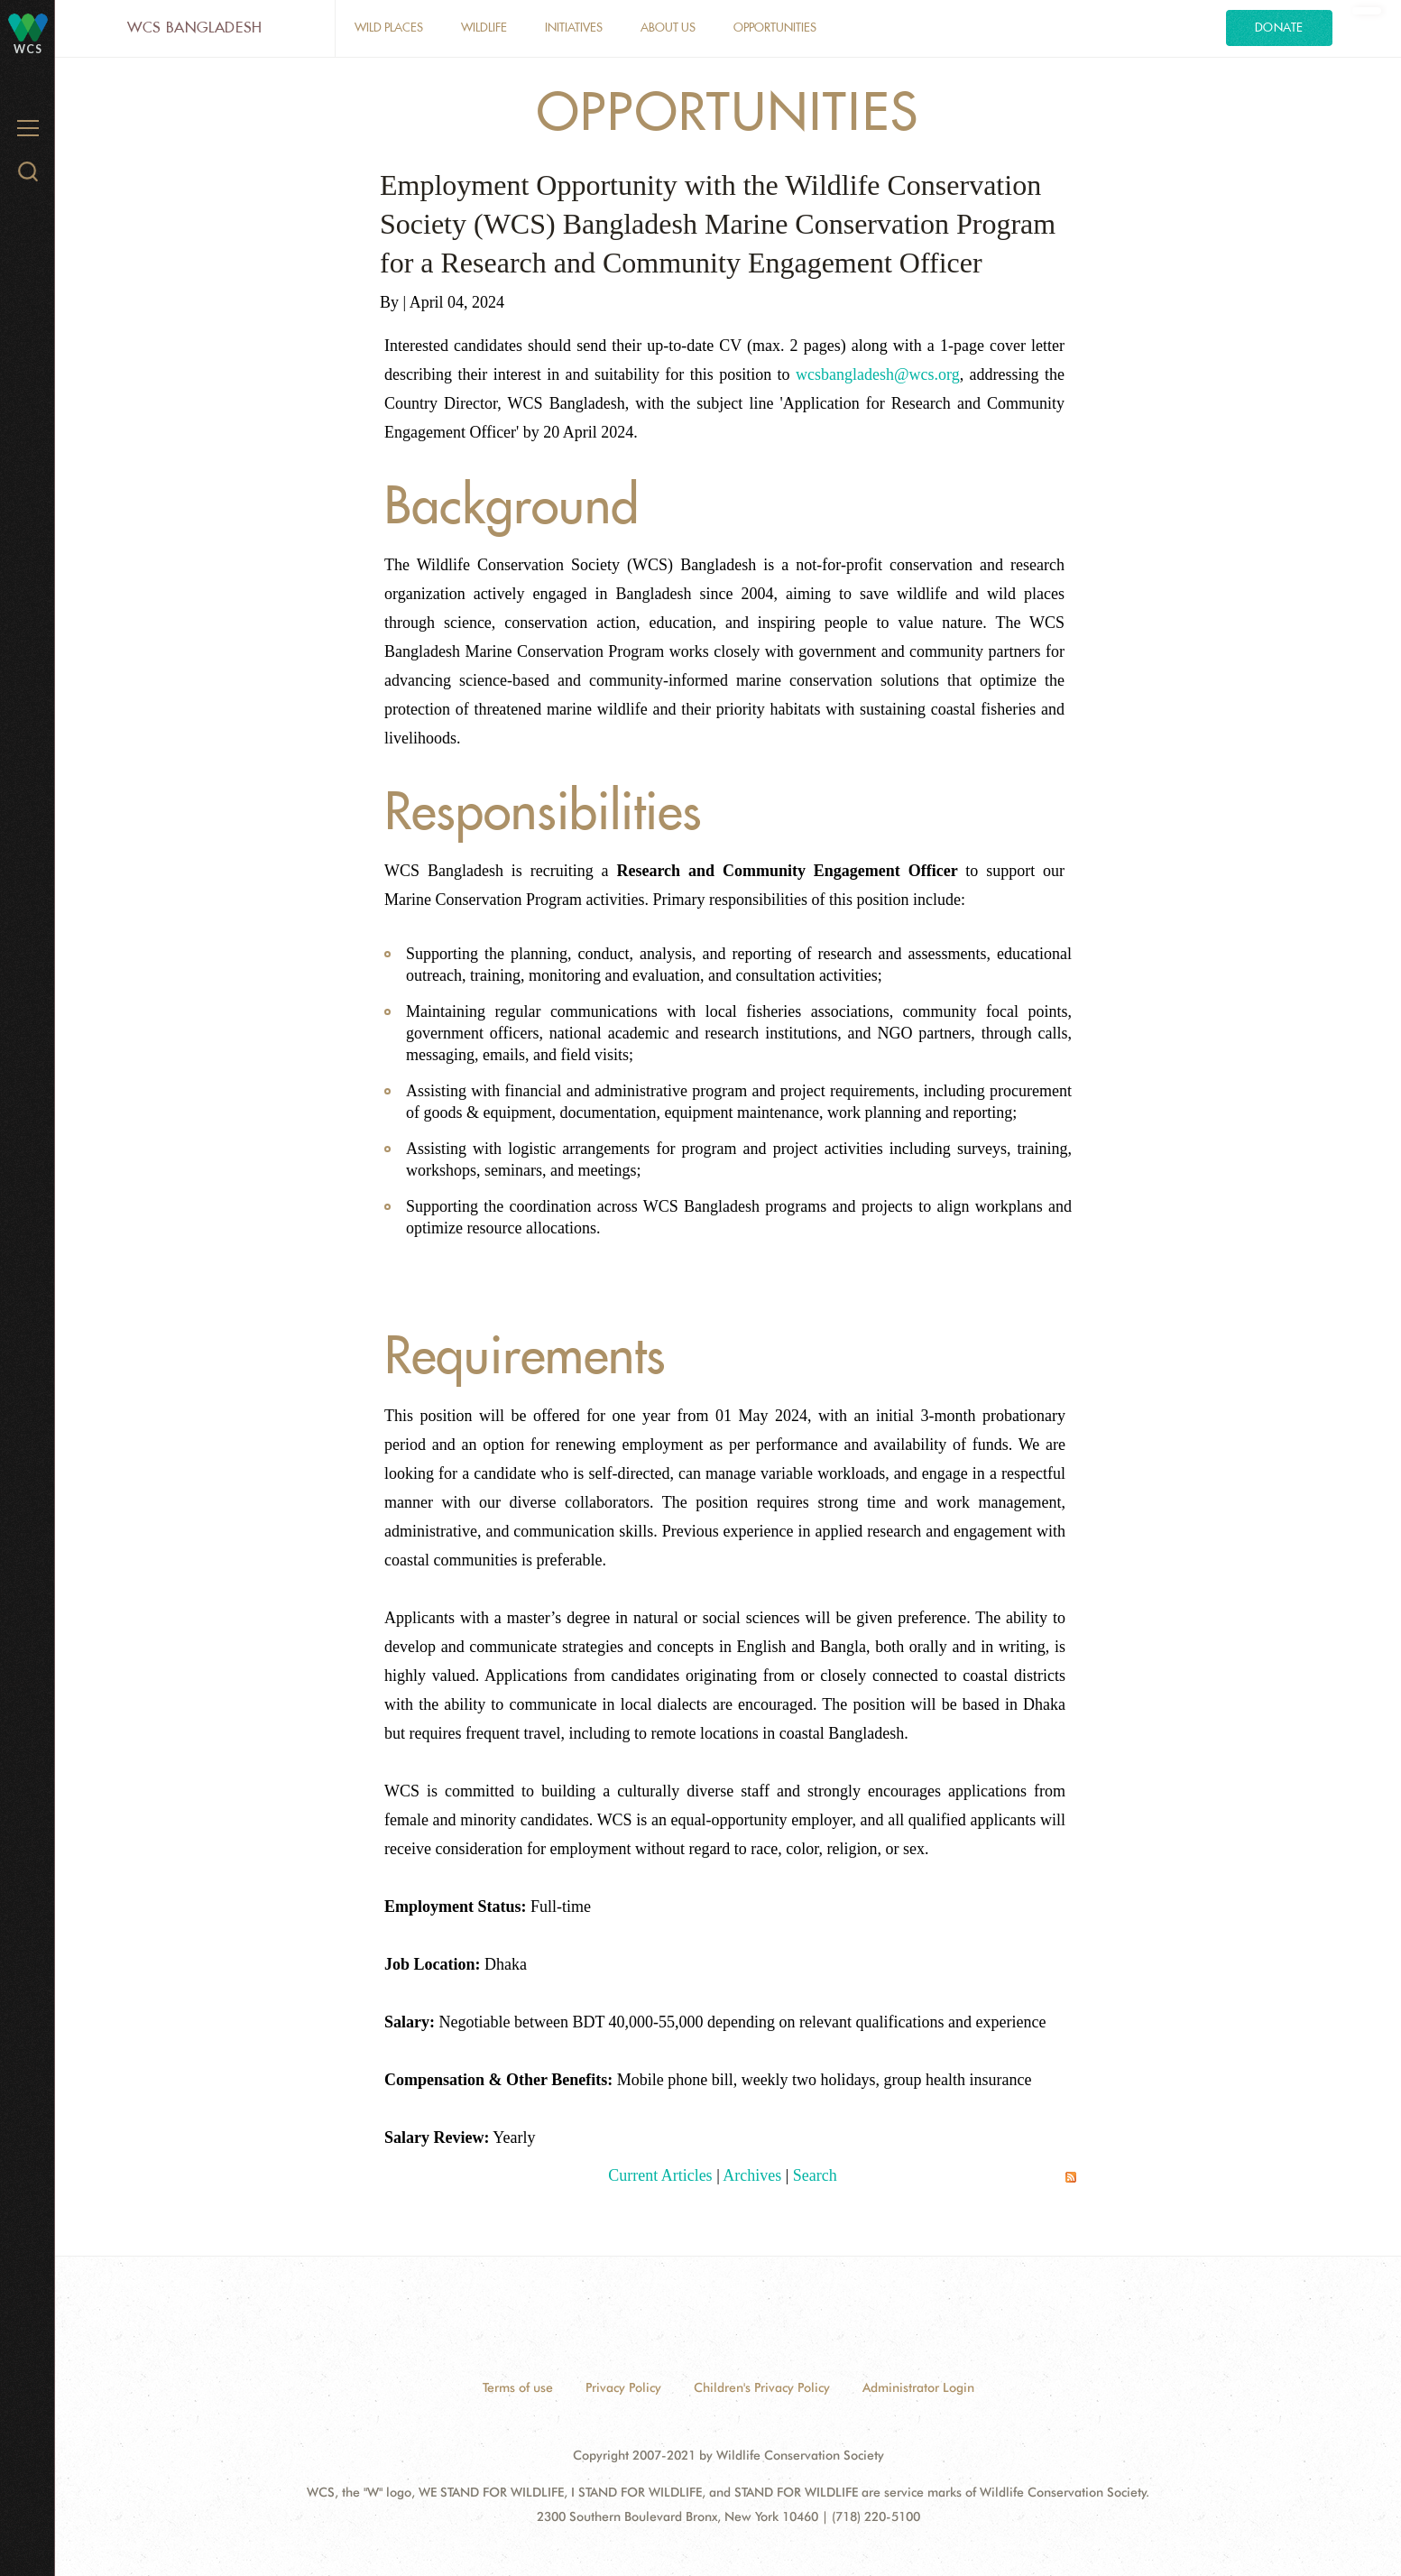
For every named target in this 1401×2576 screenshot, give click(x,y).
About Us (668, 27)
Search (815, 2175)
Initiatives (574, 27)
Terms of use (518, 2387)
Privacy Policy (623, 2387)
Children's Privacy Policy (762, 2387)
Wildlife (484, 27)
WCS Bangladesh (195, 27)
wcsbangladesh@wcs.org (878, 374)
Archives (752, 2175)
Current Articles (660, 2175)
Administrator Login (918, 2387)
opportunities (774, 27)
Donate (1279, 27)
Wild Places (389, 27)
